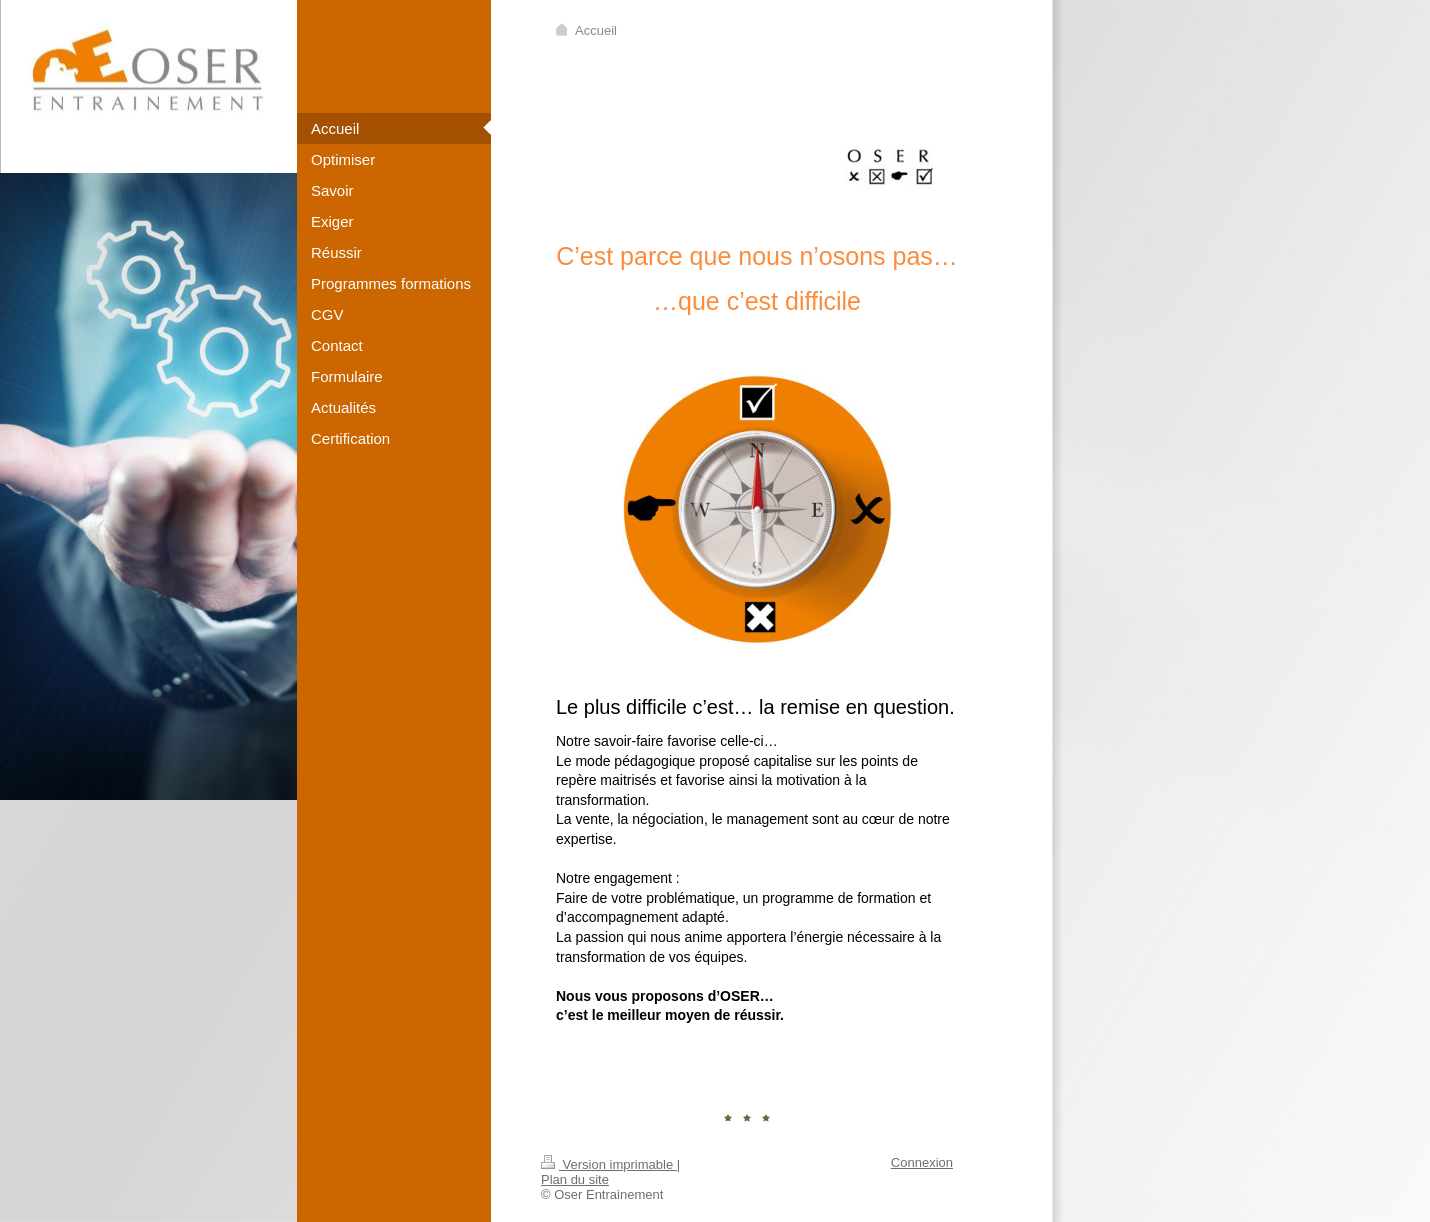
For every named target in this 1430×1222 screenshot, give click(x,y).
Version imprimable (609, 1164)
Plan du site (575, 1179)
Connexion (922, 1162)
